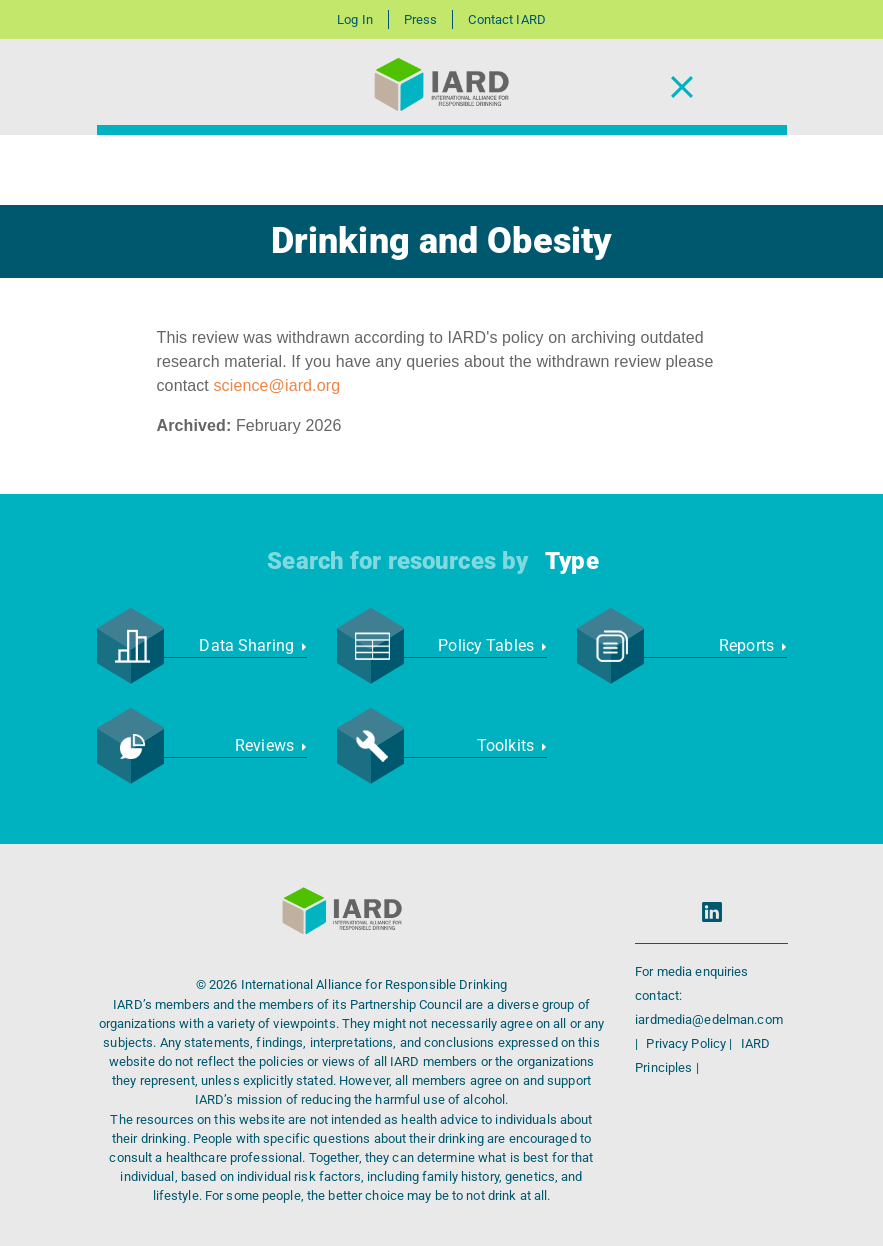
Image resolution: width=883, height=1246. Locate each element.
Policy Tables (492, 645)
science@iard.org (277, 385)
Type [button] (571, 561)
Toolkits (512, 745)
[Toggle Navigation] (682, 87)
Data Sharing (252, 645)
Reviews (270, 745)
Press (421, 19)
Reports (752, 645)
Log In (355, 19)
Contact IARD (506, 19)
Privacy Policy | (690, 1043)
